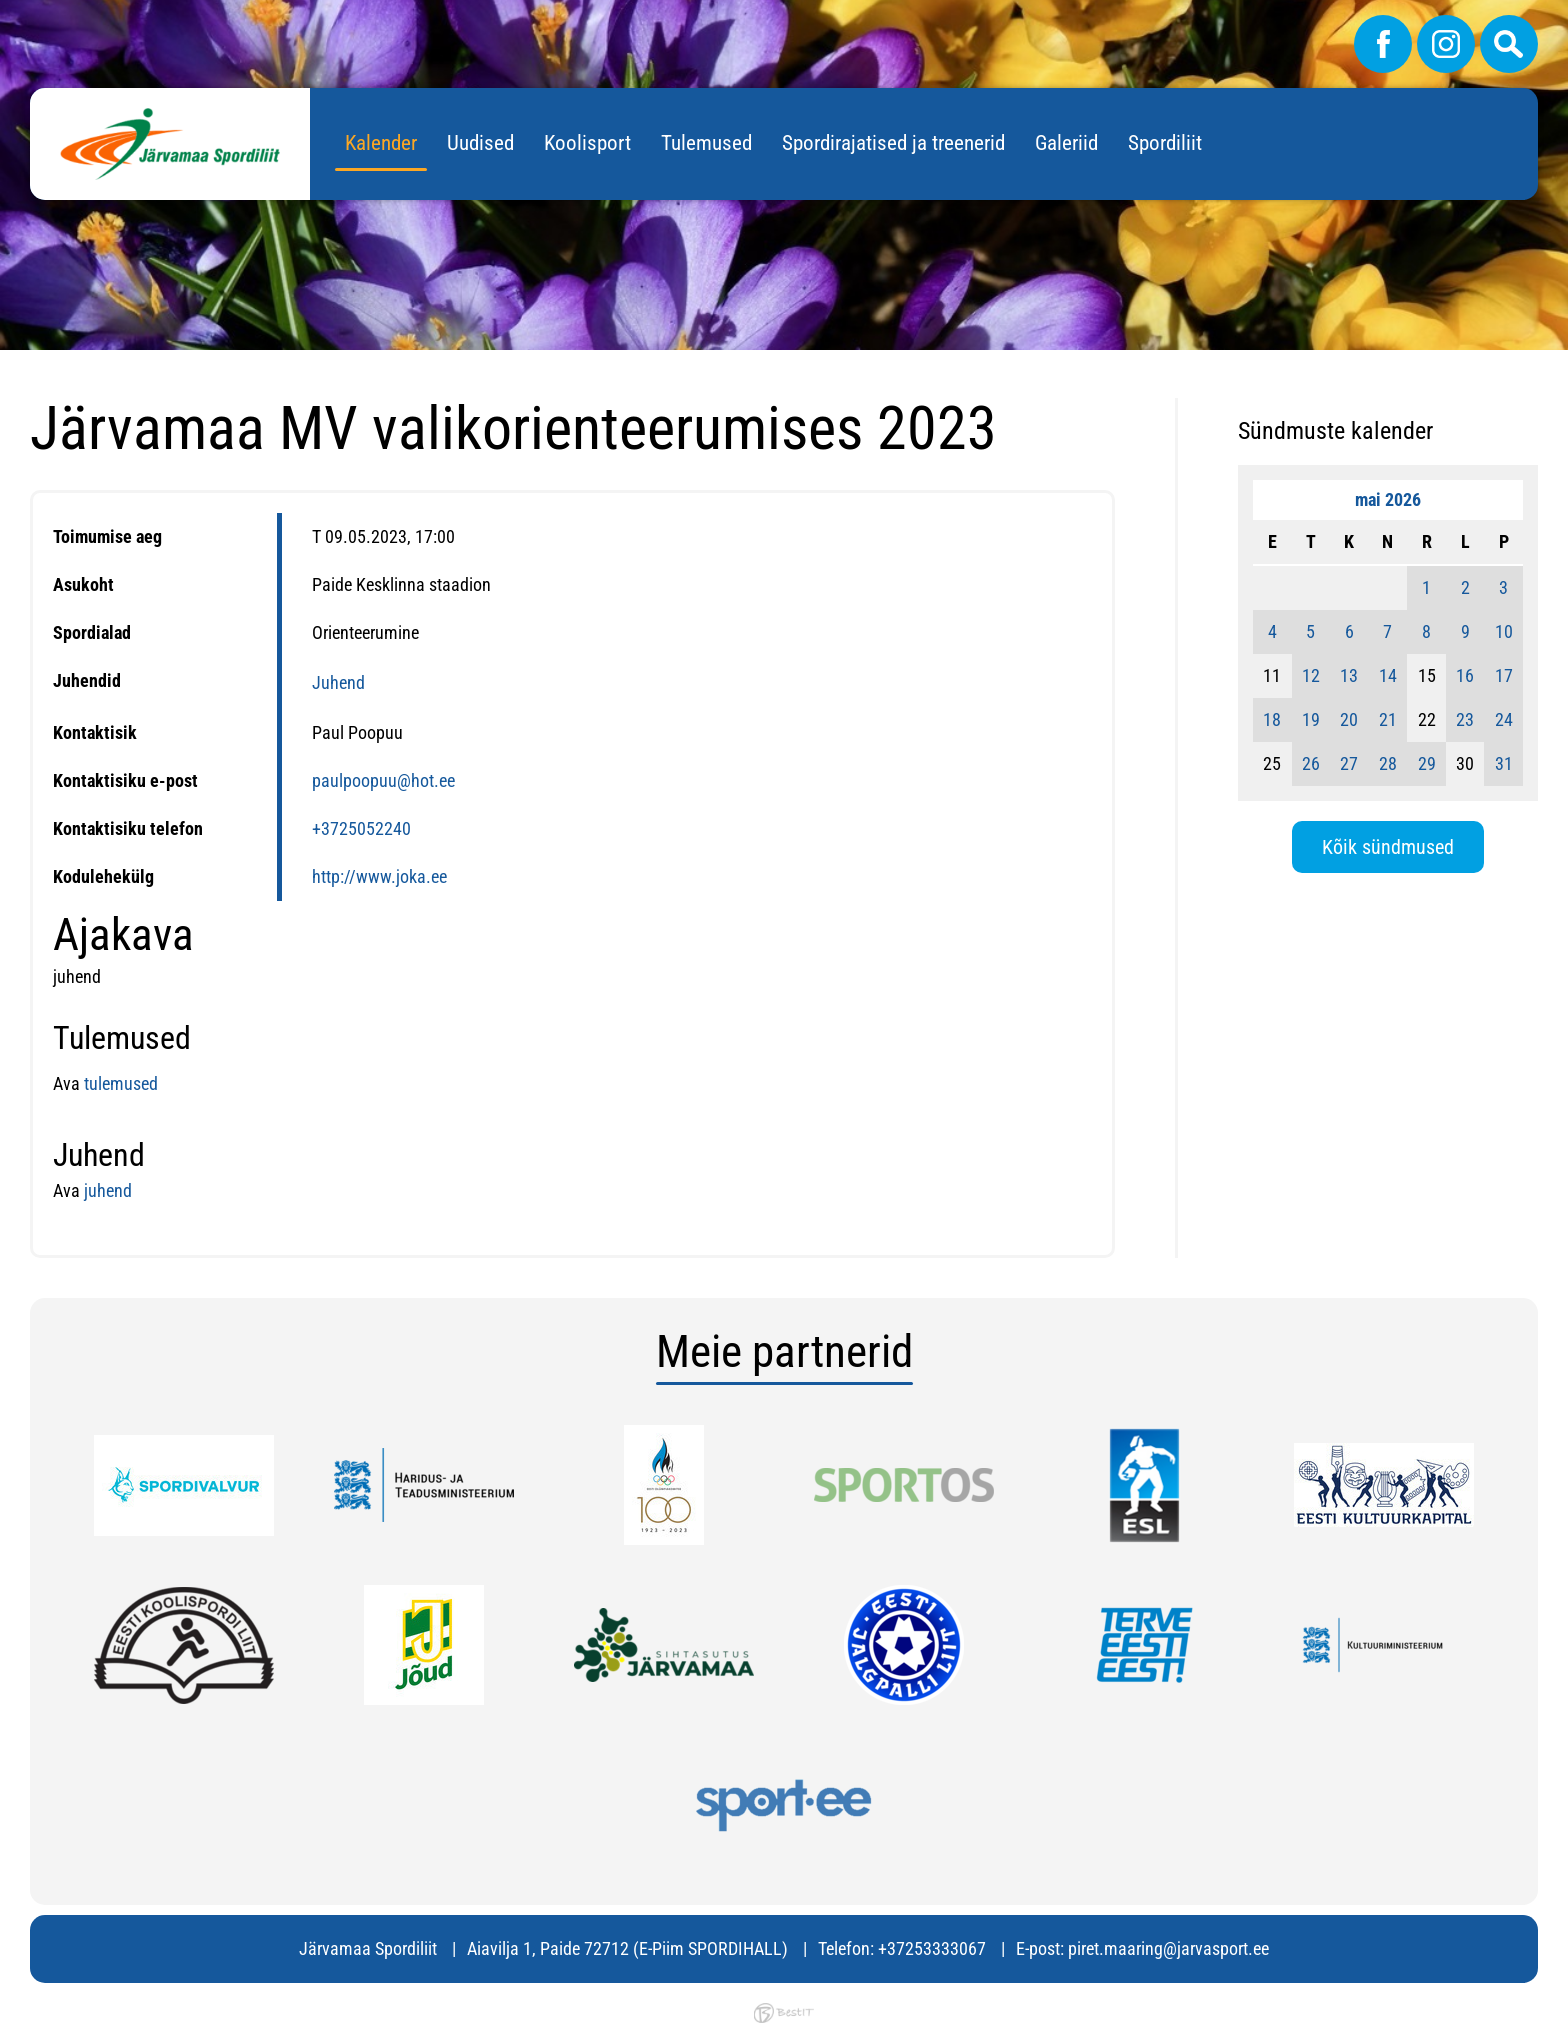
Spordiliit (1165, 143)
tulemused (121, 1083)
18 (1272, 719)
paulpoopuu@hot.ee (383, 780)
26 (1311, 763)
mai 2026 (1388, 499)
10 (1504, 631)
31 (1504, 763)
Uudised (480, 143)
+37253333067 (932, 1948)
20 (1349, 719)
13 (1349, 675)
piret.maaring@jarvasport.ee (1168, 1948)
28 (1388, 763)
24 (1504, 719)
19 (1311, 719)
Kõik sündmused (1388, 847)
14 (1388, 675)
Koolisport (587, 143)
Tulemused (706, 143)
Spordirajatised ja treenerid (893, 143)
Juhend (338, 682)
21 (1388, 719)
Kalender (381, 143)
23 (1465, 719)
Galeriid (1066, 143)
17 (1504, 675)
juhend (106, 1190)
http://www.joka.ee (379, 876)
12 (1311, 675)
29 (1427, 763)
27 (1349, 763)
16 (1465, 675)
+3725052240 (361, 828)
